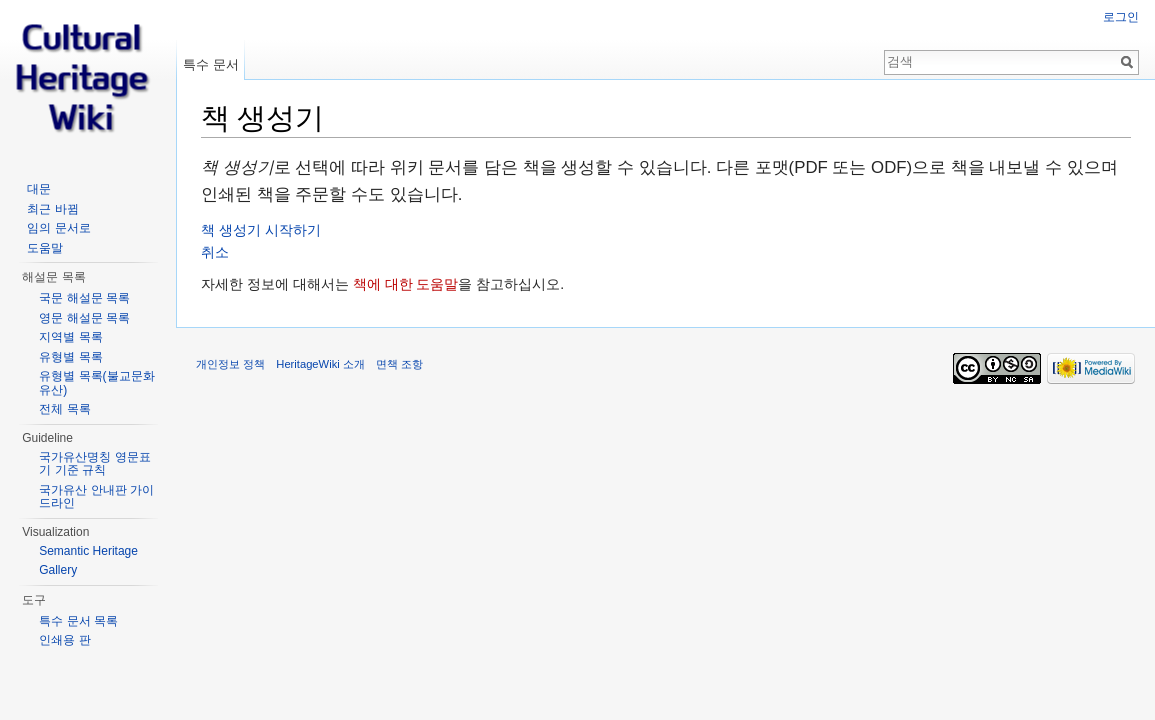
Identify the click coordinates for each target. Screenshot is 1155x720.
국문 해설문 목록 (84, 298)
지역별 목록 (70, 337)
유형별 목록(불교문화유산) (96, 383)
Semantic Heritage (88, 551)
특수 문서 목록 (78, 621)
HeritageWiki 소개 (320, 364)
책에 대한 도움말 (406, 284)
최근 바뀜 (52, 209)
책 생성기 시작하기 (261, 230)
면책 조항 (399, 364)
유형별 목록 (70, 357)
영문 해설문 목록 (84, 318)
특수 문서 (211, 64)
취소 (215, 252)
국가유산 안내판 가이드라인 (96, 497)
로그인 (1121, 17)
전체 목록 (64, 409)
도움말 (45, 248)
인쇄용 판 (64, 640)
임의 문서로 (58, 228)
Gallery (58, 570)
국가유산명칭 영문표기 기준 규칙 (94, 464)
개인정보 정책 (230, 364)
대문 (39, 189)
